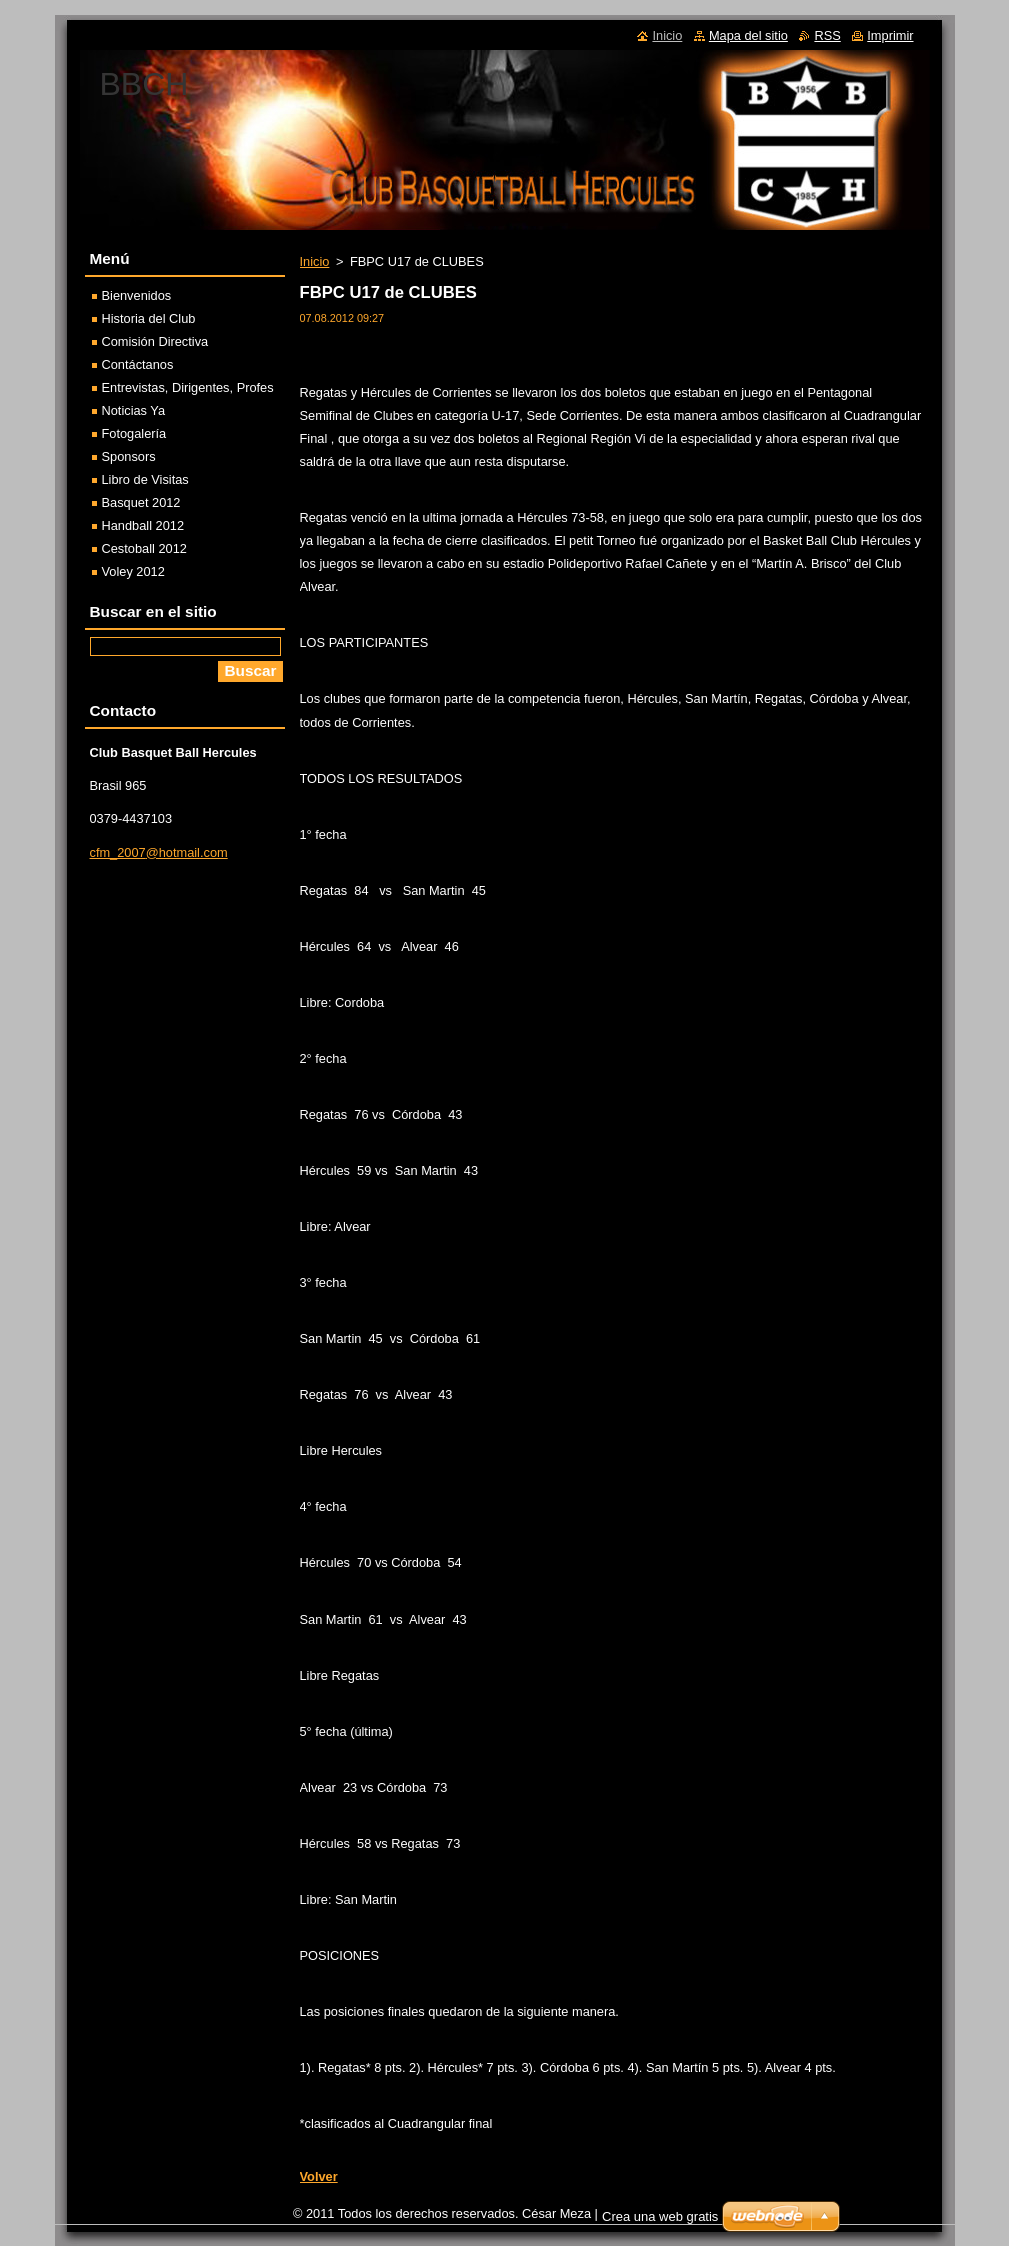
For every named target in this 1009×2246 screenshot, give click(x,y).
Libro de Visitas (145, 479)
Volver (319, 2176)
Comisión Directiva (155, 341)
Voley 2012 (133, 571)
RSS (827, 35)
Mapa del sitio (748, 35)
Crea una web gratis (660, 2216)
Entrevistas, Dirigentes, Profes (188, 387)
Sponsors (129, 456)
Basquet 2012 (141, 502)
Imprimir (890, 35)
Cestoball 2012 (144, 548)
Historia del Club (149, 318)
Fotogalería (134, 433)
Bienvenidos (137, 295)
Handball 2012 (143, 525)
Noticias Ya (134, 410)
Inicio (315, 261)
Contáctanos (138, 364)
